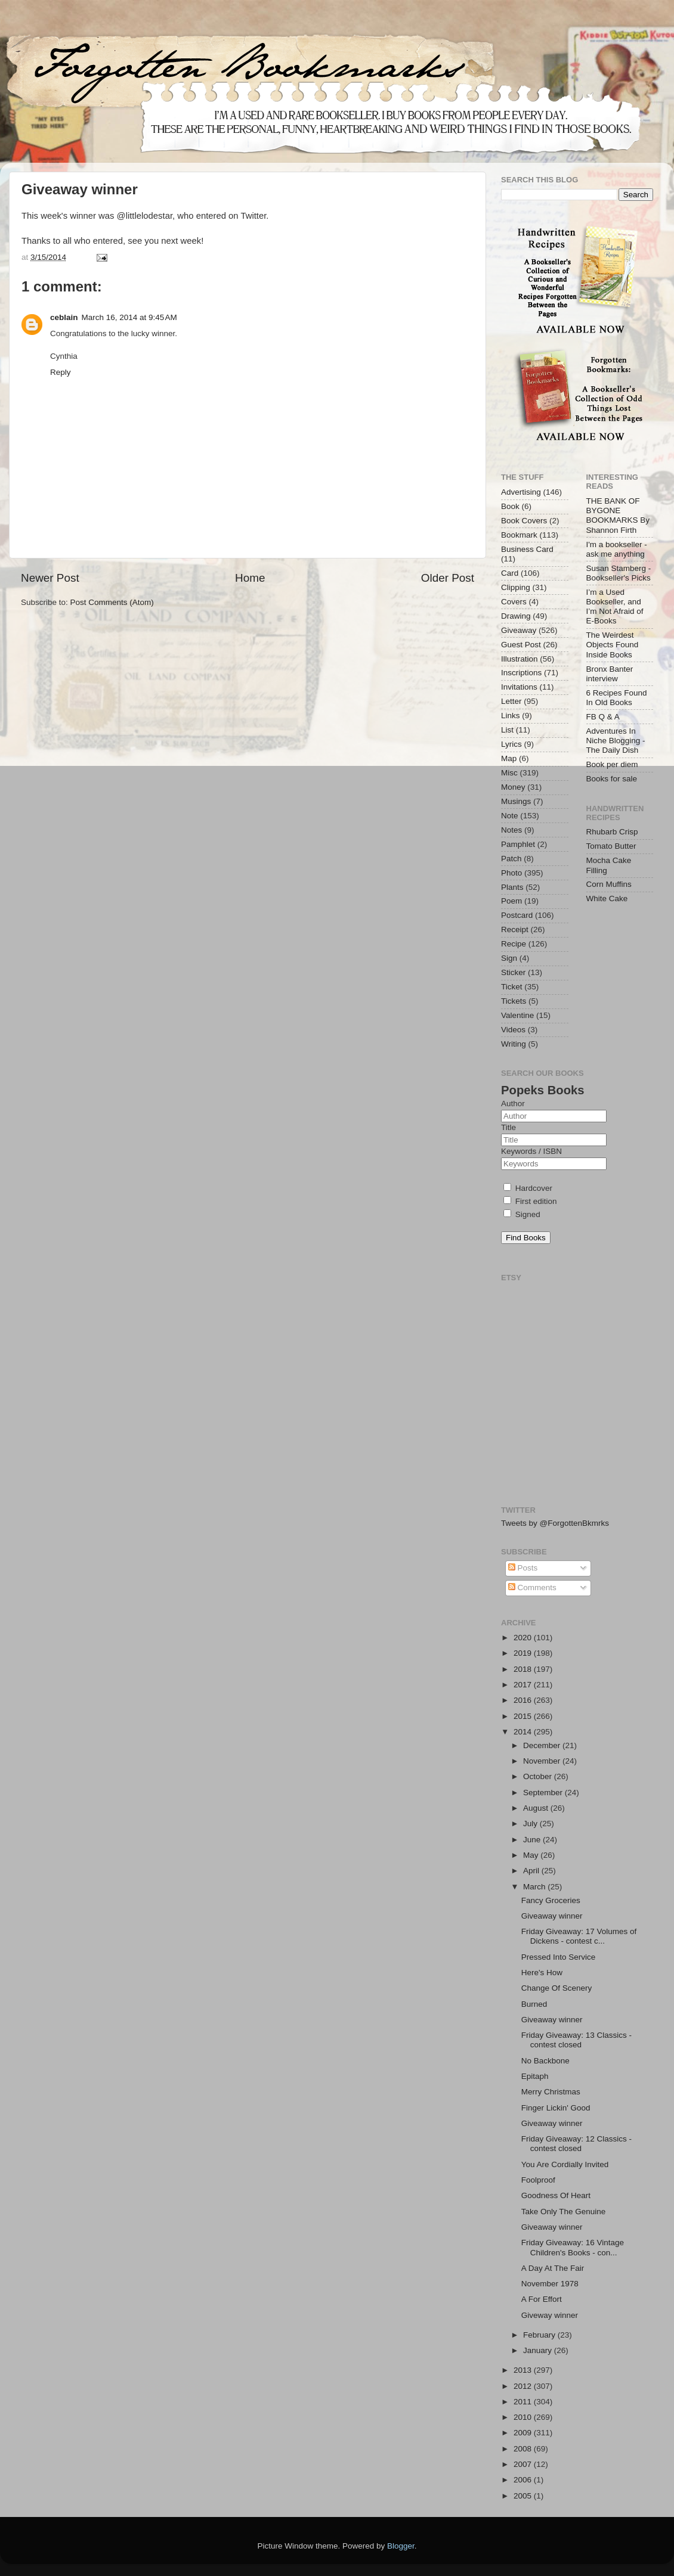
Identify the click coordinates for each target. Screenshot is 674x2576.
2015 (524, 1716)
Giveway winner (549, 2315)
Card (509, 573)
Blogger (401, 2545)
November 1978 (550, 2283)
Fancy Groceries (550, 1900)
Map (509, 758)
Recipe (513, 943)
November (542, 1760)
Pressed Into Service (558, 1957)
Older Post (447, 578)
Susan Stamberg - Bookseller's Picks (618, 573)
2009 (524, 2432)
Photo (511, 872)
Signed (521, 1214)
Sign (509, 958)
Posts (523, 1567)
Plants (512, 887)
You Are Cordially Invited (565, 2164)
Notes (511, 829)
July (531, 1823)
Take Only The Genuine (563, 2211)
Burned (534, 2004)
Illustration (519, 658)
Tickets (513, 1001)
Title (508, 1127)
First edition (530, 1201)
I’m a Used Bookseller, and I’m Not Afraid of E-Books (615, 607)
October (538, 1776)
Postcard (517, 915)
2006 (524, 2479)
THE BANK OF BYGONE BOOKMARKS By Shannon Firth (618, 515)
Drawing (516, 616)
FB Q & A (603, 716)
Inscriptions (521, 672)
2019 (524, 1653)
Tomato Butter (611, 846)
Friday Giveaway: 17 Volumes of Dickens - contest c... (579, 1936)
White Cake (607, 898)
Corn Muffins (609, 884)
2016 (524, 1700)
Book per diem (612, 764)
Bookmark (519, 534)
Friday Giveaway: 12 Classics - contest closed (576, 2143)
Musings (516, 801)
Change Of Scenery (556, 1988)
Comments (532, 1587)
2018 (524, 1669)
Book (510, 506)
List (507, 729)
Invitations (519, 686)
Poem (511, 900)
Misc (509, 772)
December (542, 1745)
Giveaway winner (552, 1915)
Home (250, 578)
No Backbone (545, 2060)
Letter (511, 701)
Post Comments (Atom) (112, 602)
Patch (511, 858)
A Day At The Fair (553, 2268)
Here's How (541, 1972)
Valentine (517, 1015)
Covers (514, 601)
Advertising (521, 492)
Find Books (526, 1237)
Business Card (527, 549)
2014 (524, 1731)
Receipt (514, 929)
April (532, 1870)
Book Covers (524, 520)
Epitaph (535, 2076)
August (537, 1808)
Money (513, 787)
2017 (524, 1684)
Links (510, 715)
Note (509, 815)
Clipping (515, 587)
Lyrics (511, 744)
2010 (524, 2417)
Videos (513, 1029)
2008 (524, 2448)
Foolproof (538, 2179)
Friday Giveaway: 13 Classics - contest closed (576, 2040)
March (535, 1886)
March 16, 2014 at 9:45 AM (129, 317)
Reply (60, 372)
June (533, 1839)
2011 (524, 2401)
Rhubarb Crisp (612, 831)
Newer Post (50, 578)
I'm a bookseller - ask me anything (616, 549)
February (540, 2334)
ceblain (64, 317)
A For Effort (541, 2299)
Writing (513, 1043)
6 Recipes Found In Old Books (616, 697)
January (538, 2350)
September (544, 1792)
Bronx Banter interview (609, 674)
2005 (524, 2495)
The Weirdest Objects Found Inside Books (612, 645)
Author (513, 1103)
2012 (524, 2386)
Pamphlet (518, 844)
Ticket (511, 986)
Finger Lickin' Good (555, 2107)
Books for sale (612, 778)
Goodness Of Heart (555, 2195)
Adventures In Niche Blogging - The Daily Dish (615, 741)
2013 (524, 2370)
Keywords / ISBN (531, 1151)
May (531, 1855)
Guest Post (521, 644)
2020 (524, 1637)
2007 (524, 2464)
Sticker (513, 972)
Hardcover (527, 1188)
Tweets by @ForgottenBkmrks (555, 1523)
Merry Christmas (550, 2091)
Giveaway (518, 630)
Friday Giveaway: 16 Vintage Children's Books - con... (572, 2247)
